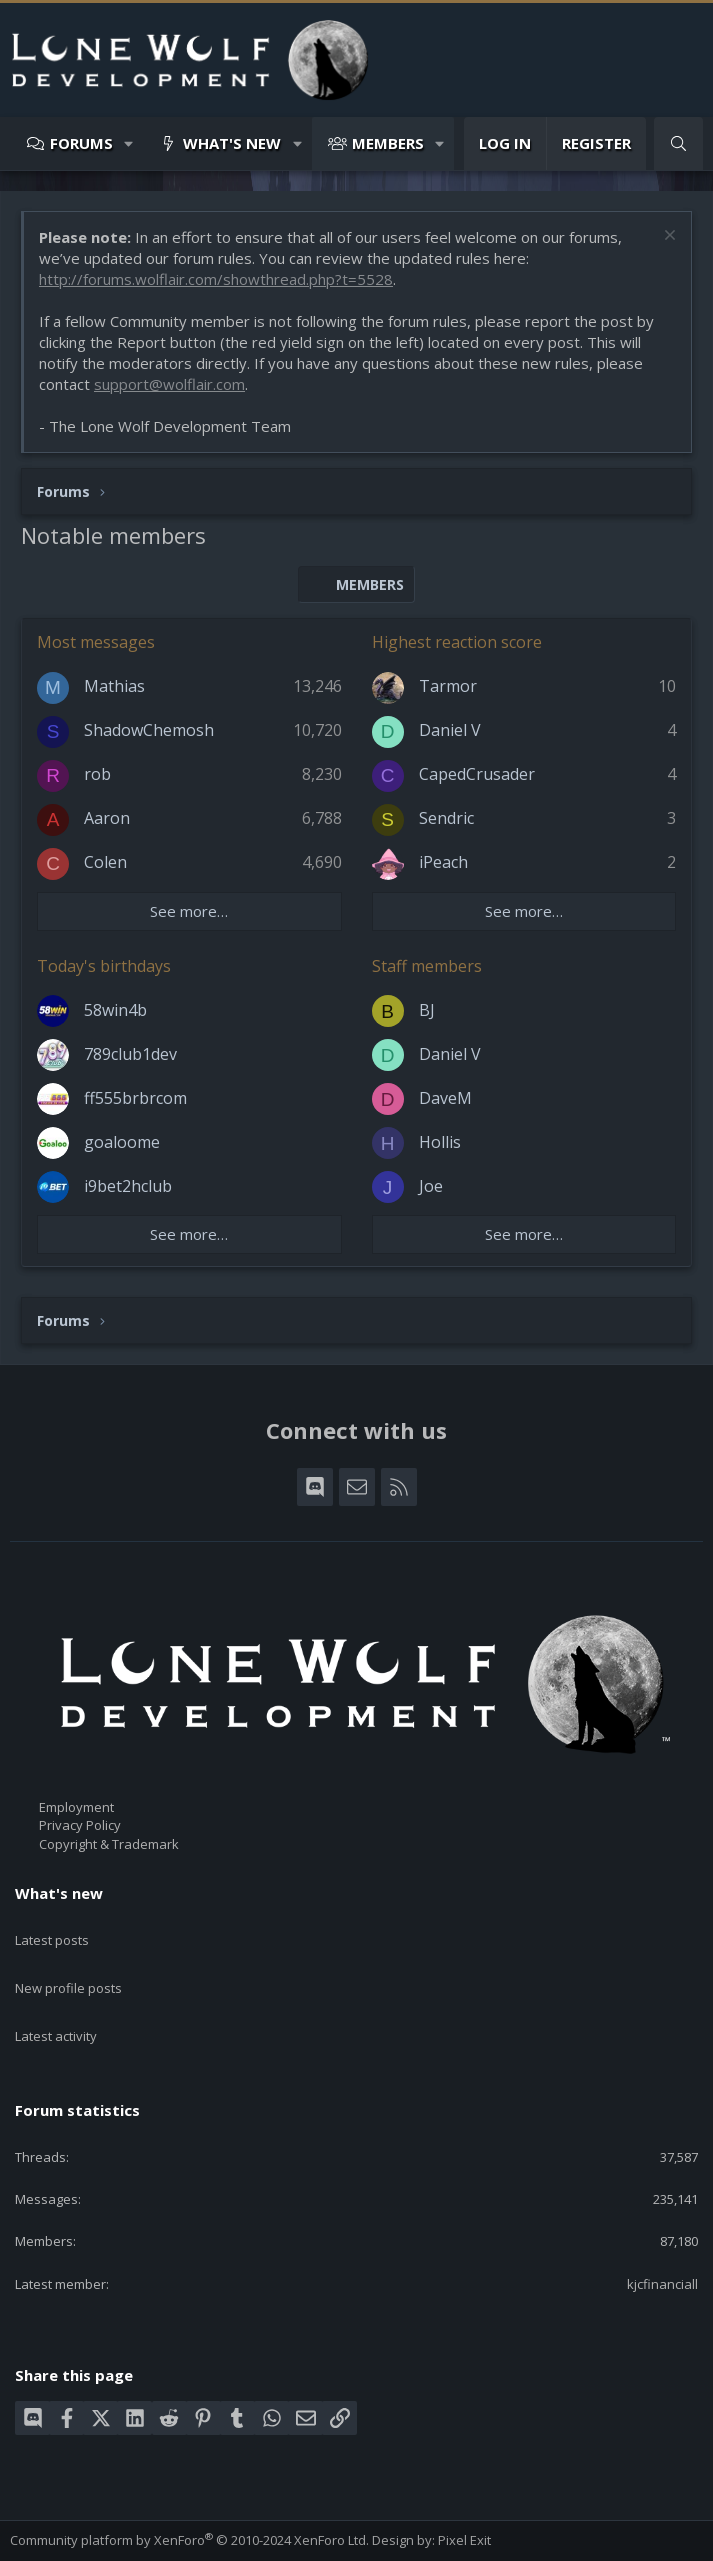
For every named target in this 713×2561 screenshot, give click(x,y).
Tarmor (448, 686)
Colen (105, 862)
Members (388, 143)
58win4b (115, 1010)
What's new (232, 143)
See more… (189, 911)
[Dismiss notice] (667, 237)
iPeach (443, 862)
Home (343, 2538)
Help (301, 2538)
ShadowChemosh (149, 730)
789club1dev (130, 1054)
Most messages (96, 642)
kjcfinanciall (662, 2236)
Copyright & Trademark (109, 1844)
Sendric (446, 818)
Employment (76, 1807)
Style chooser (59, 2520)
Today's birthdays (104, 966)
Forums (81, 143)
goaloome (122, 1142)
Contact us (42, 2538)
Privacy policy (235, 2538)
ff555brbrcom (135, 1098)
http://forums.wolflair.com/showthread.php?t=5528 (216, 279)
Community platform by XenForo (189, 2492)
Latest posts (52, 1928)
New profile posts (68, 1964)
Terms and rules (134, 2538)
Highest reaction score (457, 642)
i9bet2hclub (128, 1186)
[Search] (678, 143)
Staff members (427, 966)
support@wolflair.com (169, 384)
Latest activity (56, 2000)
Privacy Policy (80, 1825)
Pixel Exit (464, 2492)
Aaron (107, 818)
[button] (129, 143)
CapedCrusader (477, 774)
